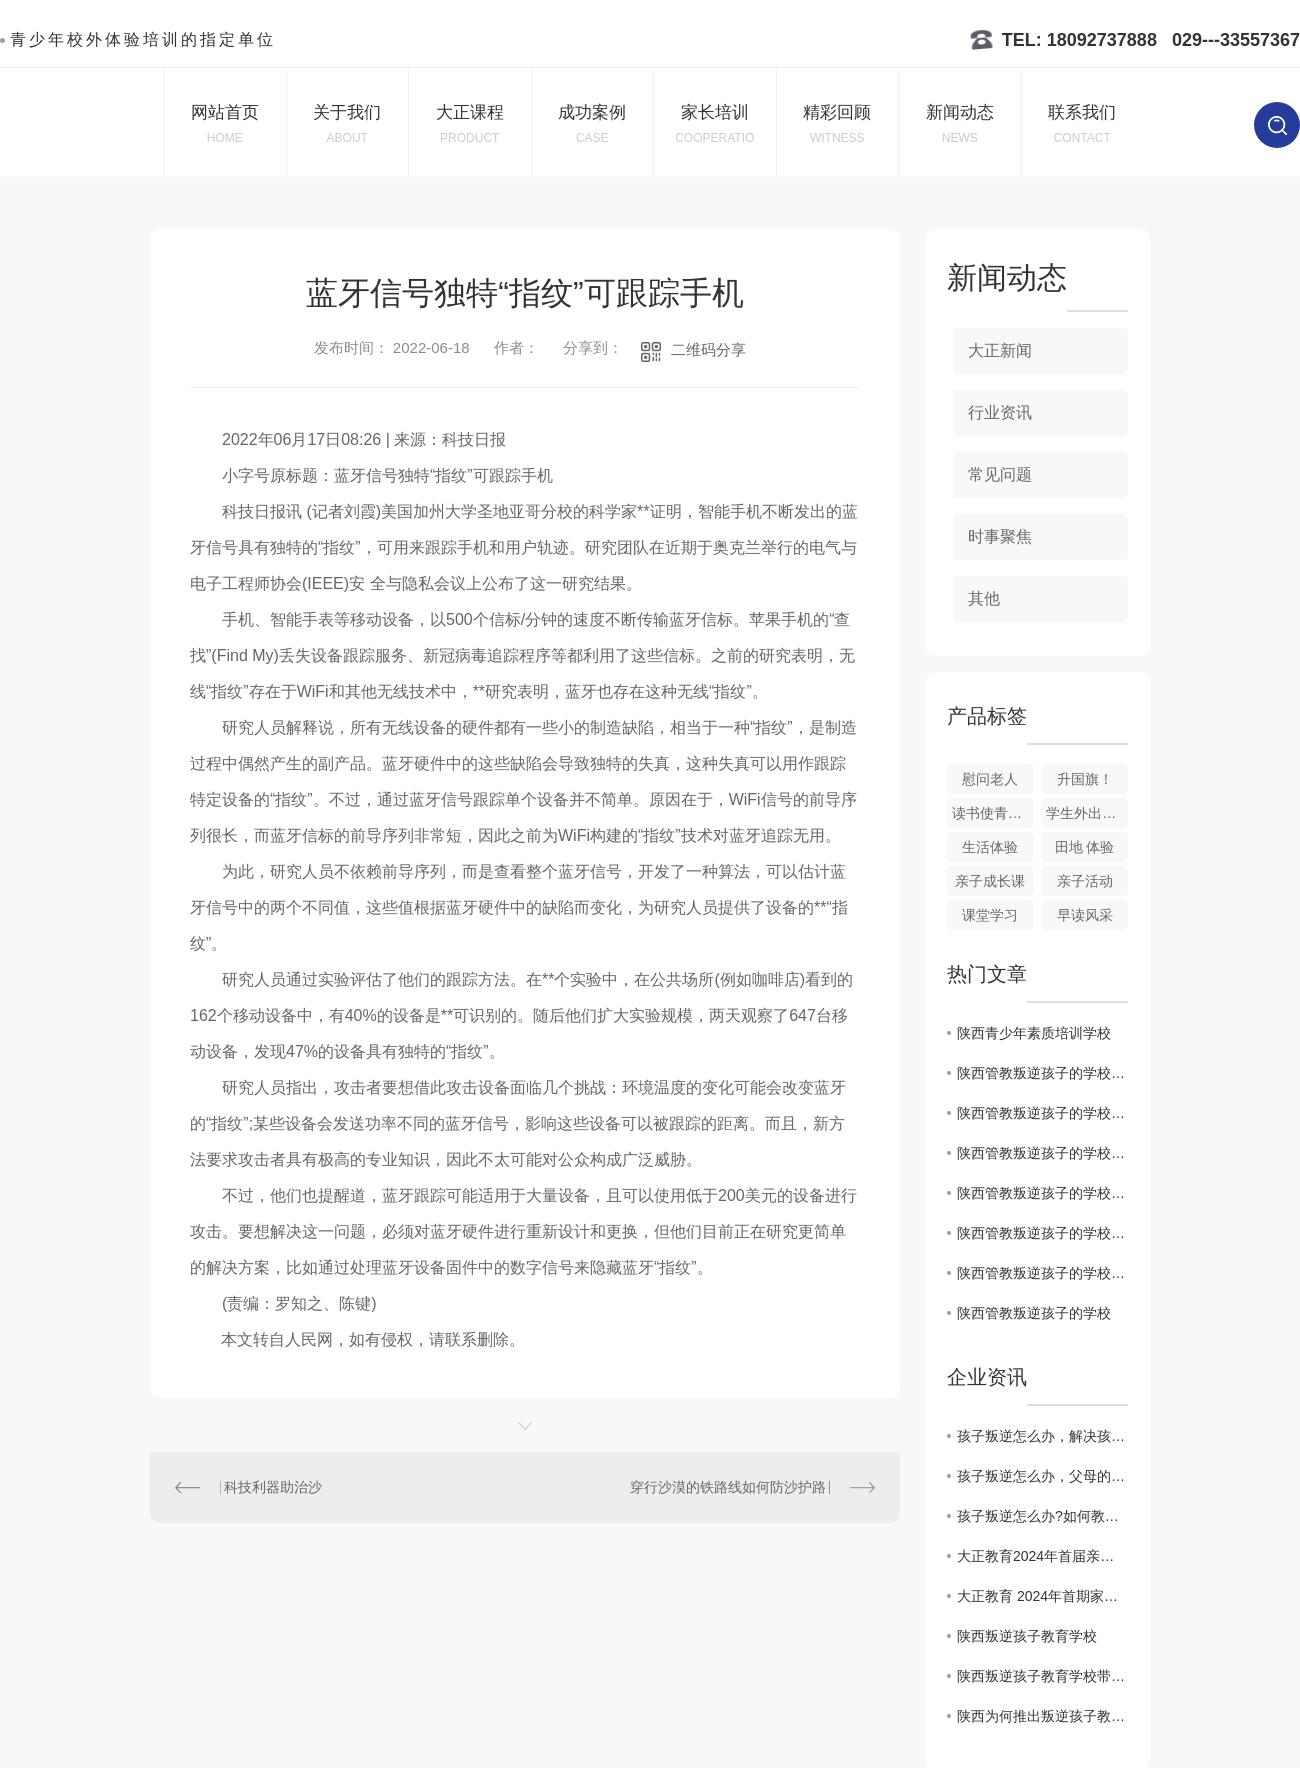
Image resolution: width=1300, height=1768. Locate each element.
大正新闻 (1000, 350)
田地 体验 (1085, 847)
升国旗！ (1085, 779)
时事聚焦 (1000, 536)
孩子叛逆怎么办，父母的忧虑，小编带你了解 (1042, 1476)
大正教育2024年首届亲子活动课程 (1042, 1556)
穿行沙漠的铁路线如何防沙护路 (728, 1487)
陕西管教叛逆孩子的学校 (1034, 1313)
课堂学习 (990, 915)
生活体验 (990, 847)
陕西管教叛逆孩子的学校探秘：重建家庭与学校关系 (1042, 1153)
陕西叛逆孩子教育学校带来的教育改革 (1042, 1676)
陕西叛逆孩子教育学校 (1027, 1636)
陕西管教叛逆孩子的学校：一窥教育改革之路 (1042, 1193)
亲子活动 (1085, 881)
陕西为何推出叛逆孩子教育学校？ (1042, 1716)
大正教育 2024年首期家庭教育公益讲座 (1042, 1596)
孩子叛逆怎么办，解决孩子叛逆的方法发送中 (1042, 1436)
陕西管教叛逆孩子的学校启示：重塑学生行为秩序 (1042, 1113)
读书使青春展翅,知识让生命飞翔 (993, 813)
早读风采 (1085, 915)
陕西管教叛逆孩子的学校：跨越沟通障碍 (1042, 1233)
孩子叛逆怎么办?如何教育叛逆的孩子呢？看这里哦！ (1042, 1516)
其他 (984, 598)
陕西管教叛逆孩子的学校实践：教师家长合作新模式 (1042, 1073)
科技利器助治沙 (273, 1487)
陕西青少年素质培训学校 (1034, 1033)
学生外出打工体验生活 (1087, 813)
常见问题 (1000, 474)
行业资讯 (1000, 412)
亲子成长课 (990, 881)
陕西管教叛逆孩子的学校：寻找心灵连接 (1042, 1273)
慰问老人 (990, 779)
